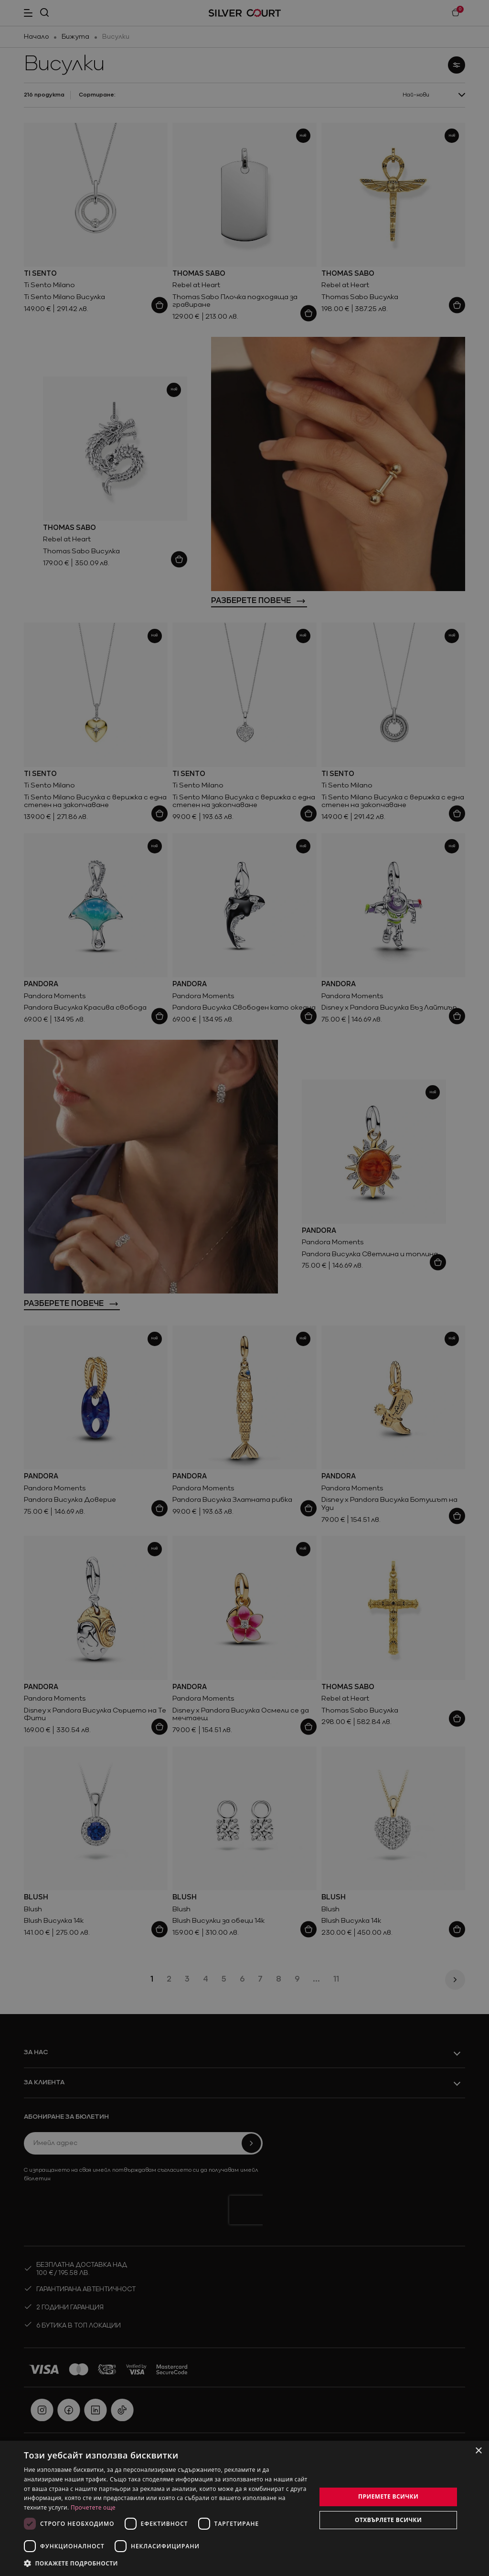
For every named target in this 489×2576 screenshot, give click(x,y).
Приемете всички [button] (388, 2496)
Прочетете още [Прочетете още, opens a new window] (93, 2507)
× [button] (478, 2451)
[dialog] (244, 2508)
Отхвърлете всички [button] (388, 2520)
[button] (166, 2563)
